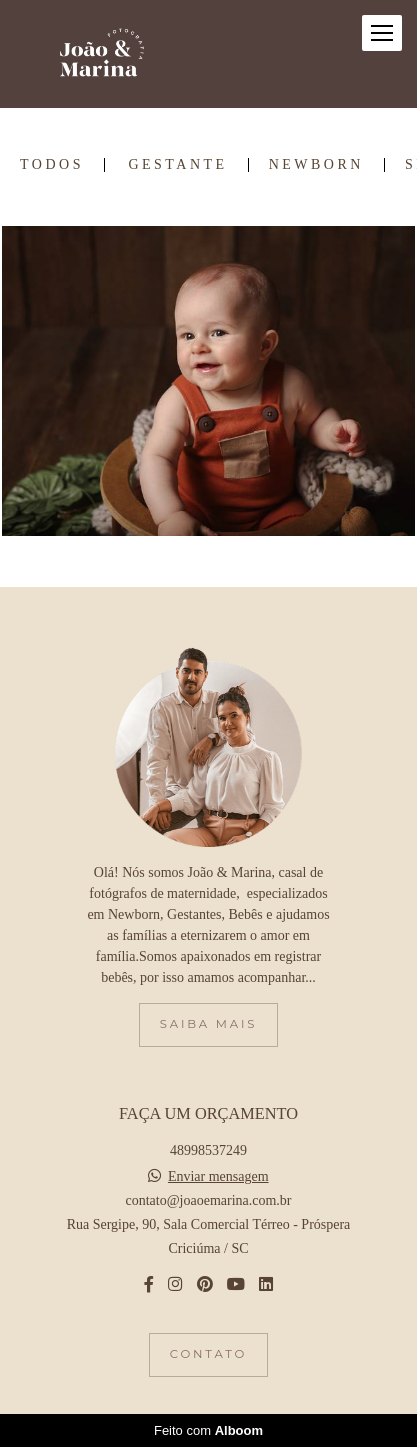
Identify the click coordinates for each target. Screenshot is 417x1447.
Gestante (177, 165)
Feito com (208, 1430)
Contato (208, 1354)
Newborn (316, 165)
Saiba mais (208, 1024)
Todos (52, 165)
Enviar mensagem (218, 1177)
